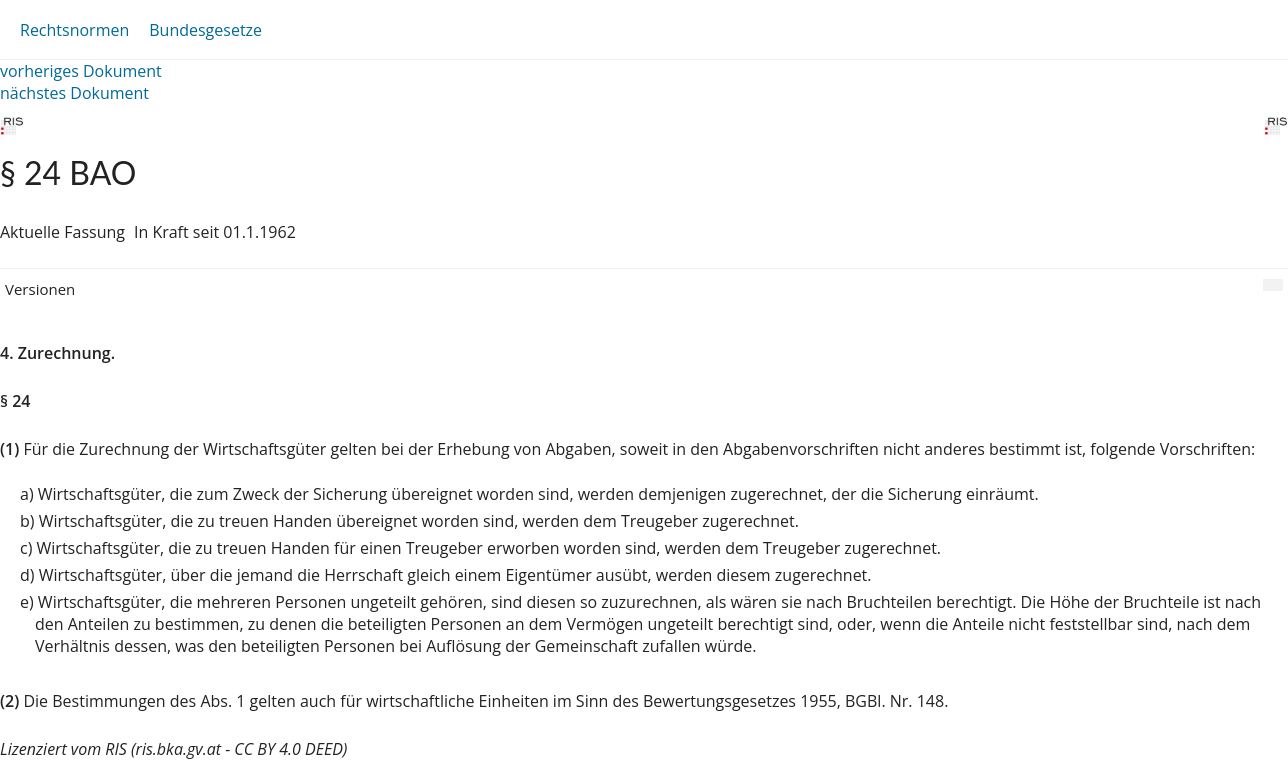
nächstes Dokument (74, 93)
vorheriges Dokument (81, 71)
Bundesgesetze (205, 30)
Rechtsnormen (74, 30)
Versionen (40, 289)
